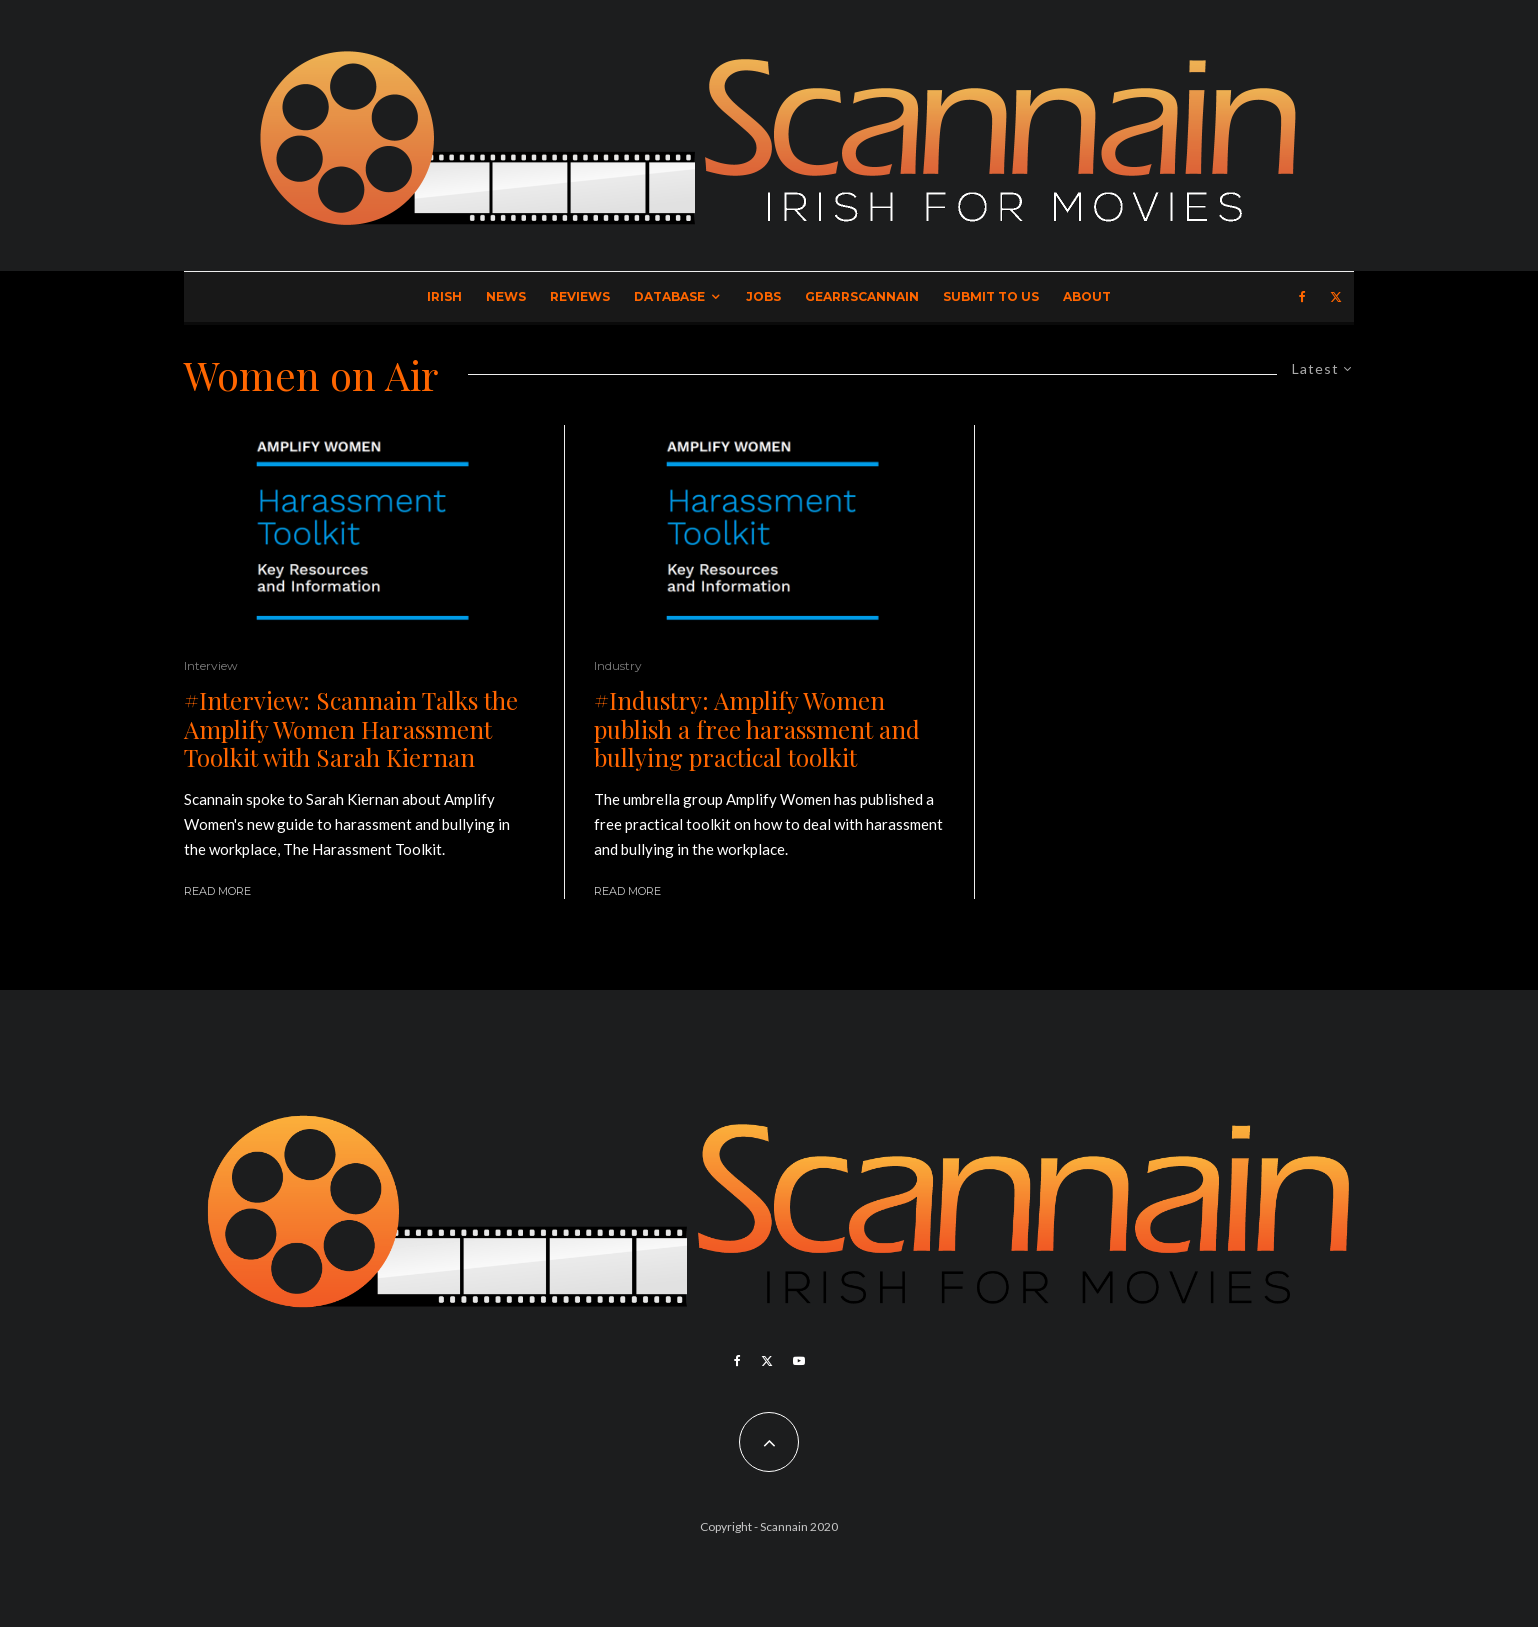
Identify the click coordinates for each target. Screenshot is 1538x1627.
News (506, 296)
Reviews (580, 296)
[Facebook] (1302, 297)
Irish (444, 296)
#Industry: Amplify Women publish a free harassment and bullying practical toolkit (757, 729)
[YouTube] (799, 1361)
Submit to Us (991, 296)
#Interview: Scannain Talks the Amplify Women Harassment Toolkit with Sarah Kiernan (351, 729)
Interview (211, 665)
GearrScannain (862, 296)
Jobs (763, 296)
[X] (1336, 297)
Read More (217, 891)
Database (669, 296)
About (1087, 296)
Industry (618, 665)
